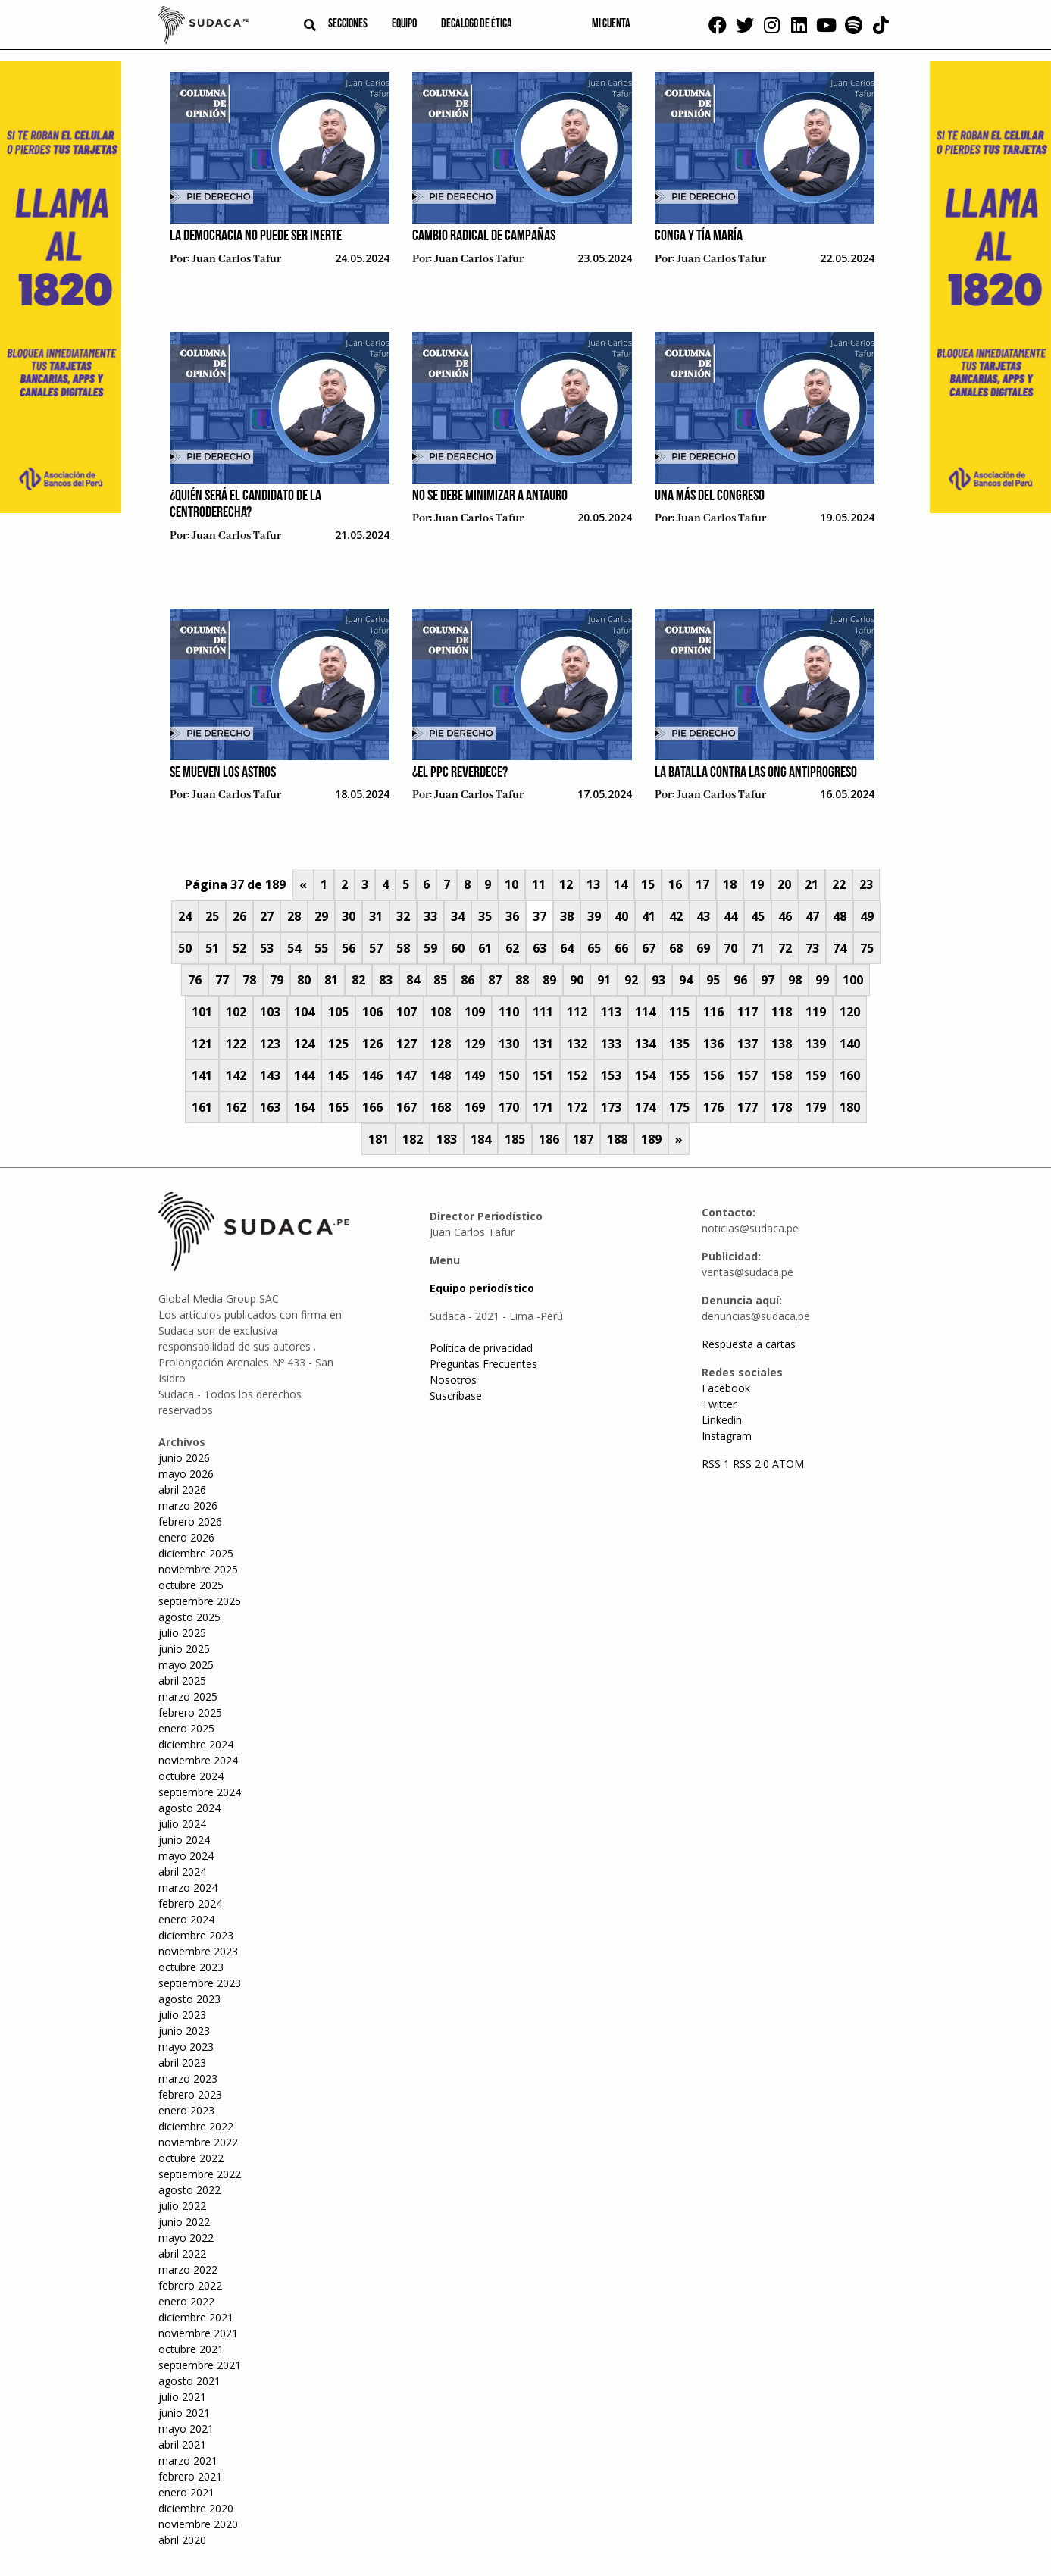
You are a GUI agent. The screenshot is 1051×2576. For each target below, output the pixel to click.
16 (675, 884)
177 (747, 1107)
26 (239, 916)
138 (781, 1043)
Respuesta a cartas (749, 1344)
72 (785, 948)
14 (620, 884)
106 (372, 1011)
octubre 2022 (191, 2158)
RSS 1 (717, 1464)
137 (747, 1043)
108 (440, 1011)
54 (294, 948)
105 (338, 1011)
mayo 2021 (186, 2428)
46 (785, 916)
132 (577, 1043)
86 (467, 980)
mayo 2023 (186, 2046)
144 (304, 1075)
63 (539, 948)
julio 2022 (182, 2206)
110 (509, 1011)
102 (236, 1011)
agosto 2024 (189, 1808)
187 (583, 1139)
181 (378, 1139)
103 (270, 1011)
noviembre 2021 (198, 2333)
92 (631, 980)
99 (822, 980)
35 (485, 916)
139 (815, 1043)
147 (406, 1075)
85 (440, 980)
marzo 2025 (187, 1696)
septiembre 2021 (199, 2365)
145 (338, 1075)
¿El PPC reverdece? (460, 773)
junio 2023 (184, 2031)
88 (522, 980)
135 (679, 1043)
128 (440, 1043)
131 (543, 1043)
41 (648, 916)
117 (747, 1011)
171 (543, 1107)
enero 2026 (186, 1537)
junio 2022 (184, 2221)
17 (702, 884)
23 (866, 884)
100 (853, 980)
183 (446, 1139)
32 (403, 916)
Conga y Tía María (699, 236)
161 (202, 1107)
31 (376, 916)
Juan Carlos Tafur (236, 259)
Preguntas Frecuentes (483, 1364)
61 (485, 948)
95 (713, 980)
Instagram (727, 1436)
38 (567, 916)
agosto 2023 (189, 1999)
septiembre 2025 (199, 1601)
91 (604, 980)
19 (757, 884)
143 (270, 1075)
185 (515, 1139)
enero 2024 (186, 1919)
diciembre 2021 (195, 2317)
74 (839, 948)
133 (611, 1043)
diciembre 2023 (195, 1935)
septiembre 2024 (199, 1792)
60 (458, 948)
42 (676, 916)
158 (781, 1075)
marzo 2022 (187, 2269)
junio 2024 (184, 1840)
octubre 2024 (191, 1776)
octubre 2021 (191, 2349)
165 (338, 1107)
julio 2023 (182, 2015)
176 (713, 1107)
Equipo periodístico (482, 1288)
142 (236, 1075)
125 (338, 1043)
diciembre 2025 (195, 1553)
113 (611, 1011)
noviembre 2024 (198, 1760)
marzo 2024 (187, 1887)
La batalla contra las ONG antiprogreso (756, 773)
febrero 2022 (190, 2285)
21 (811, 884)
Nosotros (453, 1380)
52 (239, 948)
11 (539, 884)
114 (645, 1011)
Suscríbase (456, 1395)
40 (621, 916)
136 (713, 1043)
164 (304, 1107)
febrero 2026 (190, 1521)
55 (321, 948)
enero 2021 (186, 2492)
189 (651, 1139)
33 (430, 916)
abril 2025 (182, 1680)
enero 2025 (186, 1728)
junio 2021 (184, 2412)
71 (758, 948)
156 (713, 1075)
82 (358, 980)
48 (839, 916)
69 (703, 948)
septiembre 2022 (199, 2174)
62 (512, 948)
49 (867, 916)
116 (713, 1011)
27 (267, 916)
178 (781, 1107)
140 (850, 1043)
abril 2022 (182, 2253)
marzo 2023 (187, 2078)
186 (549, 1139)
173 (611, 1107)
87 (495, 980)
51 (212, 948)
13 (593, 884)
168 (440, 1107)
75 (867, 948)
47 (812, 916)
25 (212, 916)
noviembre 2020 (198, 2524)
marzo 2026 (187, 1505)
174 (645, 1107)
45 (758, 916)
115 (679, 1011)
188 (617, 1139)
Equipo (404, 24)
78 (249, 980)
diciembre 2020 (195, 2508)
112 (577, 1011)
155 (679, 1075)
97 (767, 980)
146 (372, 1075)
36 (512, 916)
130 (509, 1043)
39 (594, 916)
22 (839, 884)
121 (202, 1043)
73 (812, 948)
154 (645, 1075)
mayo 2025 (186, 1664)
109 (475, 1011)
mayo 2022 (186, 2237)
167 (406, 1107)
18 (730, 884)
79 (276, 980)
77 (222, 980)
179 (815, 1107)
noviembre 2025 (198, 1569)
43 (703, 916)
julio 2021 (182, 2397)
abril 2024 (182, 1871)
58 (403, 948)
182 (412, 1139)
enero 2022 (186, 2301)
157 (747, 1075)
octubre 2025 (191, 1585)
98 (795, 980)
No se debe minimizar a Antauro (490, 496)
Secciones (348, 24)
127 (406, 1043)
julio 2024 (182, 1824)
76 (195, 980)
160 (850, 1075)
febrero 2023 (190, 2094)
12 (566, 884)
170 (509, 1107)
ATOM (788, 1464)
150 (509, 1075)
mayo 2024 (186, 1855)
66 (621, 948)
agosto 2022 (189, 2190)
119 (815, 1011)
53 (267, 948)
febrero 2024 (190, 1903)
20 (784, 884)
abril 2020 (182, 2540)
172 (577, 1107)
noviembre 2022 (198, 2142)
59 (430, 948)
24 (185, 916)
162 (236, 1107)
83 (386, 980)
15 (648, 884)
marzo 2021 (187, 2460)
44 (730, 916)
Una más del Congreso (710, 496)
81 (331, 980)
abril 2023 (182, 2062)
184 (481, 1139)
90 (576, 980)
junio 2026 (184, 1458)
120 (850, 1011)
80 (304, 980)
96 (740, 980)
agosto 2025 (189, 1617)
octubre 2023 (191, 1967)
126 (372, 1043)
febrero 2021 (190, 2476)
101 (202, 1011)
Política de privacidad (481, 1348)
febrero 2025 (190, 1712)
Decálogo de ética (476, 24)
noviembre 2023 (198, 1951)
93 (658, 980)
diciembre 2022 (195, 2126)
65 (594, 948)
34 (458, 916)
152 (577, 1075)
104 (304, 1011)
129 (475, 1043)
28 (294, 916)
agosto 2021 (189, 2381)
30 (348, 916)
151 (543, 1075)
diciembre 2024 (195, 1744)
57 (376, 948)
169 (475, 1107)
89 (549, 980)
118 (781, 1011)
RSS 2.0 (751, 1464)
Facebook (726, 1388)
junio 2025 (184, 1649)
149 (475, 1075)
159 (815, 1075)
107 (406, 1011)
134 (645, 1043)
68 (676, 948)
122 (236, 1043)
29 (321, 916)
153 (611, 1075)
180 (850, 1107)
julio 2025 (182, 1633)
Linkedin (722, 1420)
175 (679, 1107)
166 (372, 1107)
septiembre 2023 (199, 1983)
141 (202, 1075)
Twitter (719, 1404)
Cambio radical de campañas (483, 236)
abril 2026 (182, 1489)
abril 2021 (182, 2444)
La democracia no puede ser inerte (256, 236)
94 (686, 980)
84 (413, 980)
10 (511, 884)
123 (270, 1043)
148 (440, 1075)
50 (185, 948)
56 (348, 948)
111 (543, 1011)
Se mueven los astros (223, 773)
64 (567, 948)
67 (648, 948)
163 (270, 1107)
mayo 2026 (186, 1473)
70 (730, 948)
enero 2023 (186, 2110)
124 (304, 1043)
